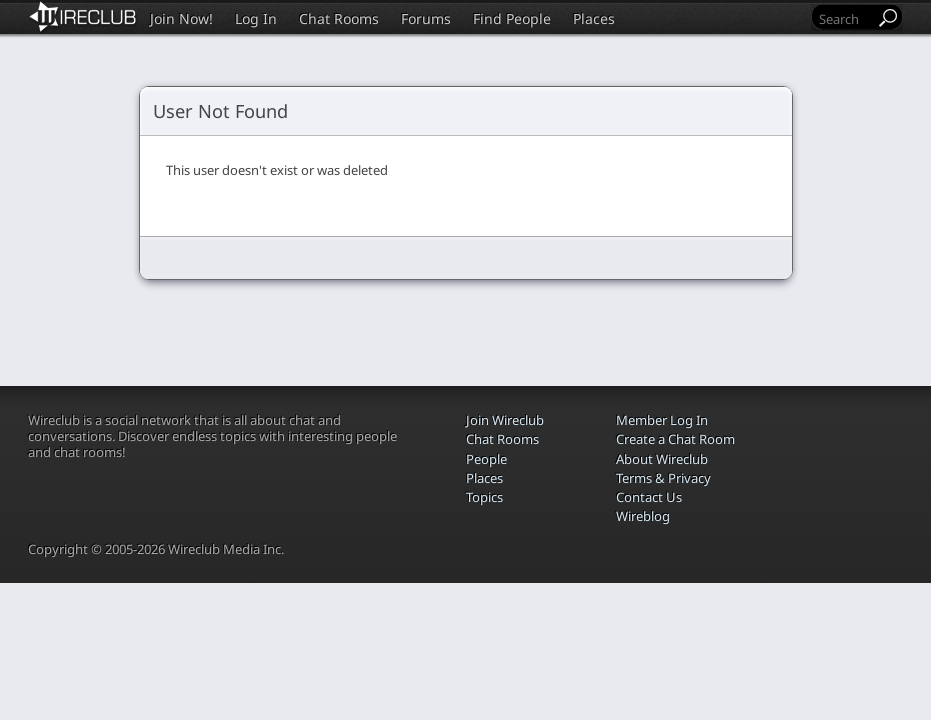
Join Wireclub (505, 420)
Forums (426, 18)
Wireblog (643, 516)
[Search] (845, 18)
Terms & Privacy (663, 478)
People (486, 459)
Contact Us (649, 497)
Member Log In (662, 420)
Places (594, 18)
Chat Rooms (339, 18)
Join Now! (181, 18)
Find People (512, 18)
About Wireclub (662, 459)
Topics (484, 497)
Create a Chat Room (675, 439)
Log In (256, 18)
